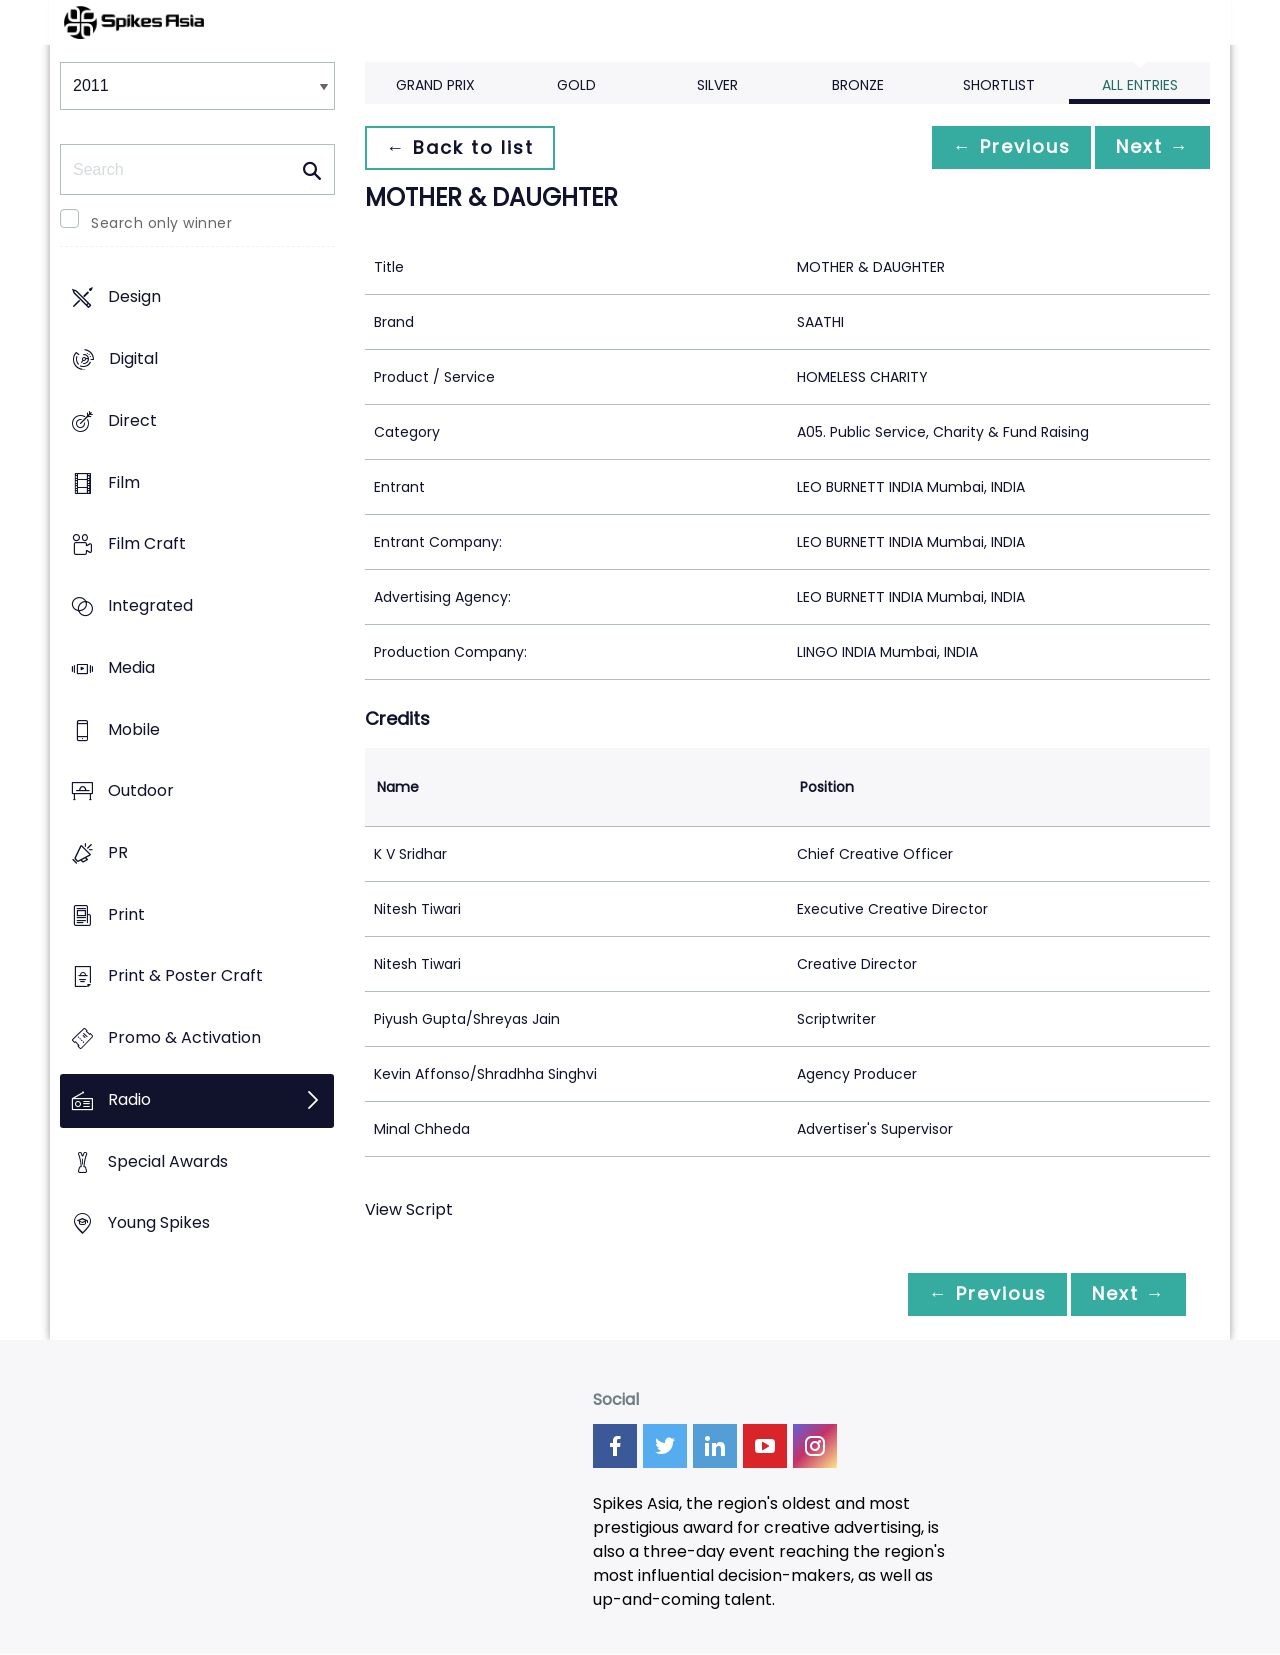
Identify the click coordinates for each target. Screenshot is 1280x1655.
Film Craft (147, 544)
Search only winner (161, 223)
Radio (129, 1099)
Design (134, 297)
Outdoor (141, 791)
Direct (132, 420)
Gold (576, 85)
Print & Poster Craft (185, 976)
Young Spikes (159, 1223)
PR (118, 852)
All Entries (1140, 85)
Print (126, 914)
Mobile (134, 729)
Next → (1149, 147)
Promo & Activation (184, 1038)
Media (131, 667)
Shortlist (999, 85)
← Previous (1001, 147)
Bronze (858, 85)
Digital (133, 359)
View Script (409, 1209)
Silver (717, 85)
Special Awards (168, 1161)
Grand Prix (435, 85)
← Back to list (463, 147)
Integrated (150, 605)
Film (124, 482)
